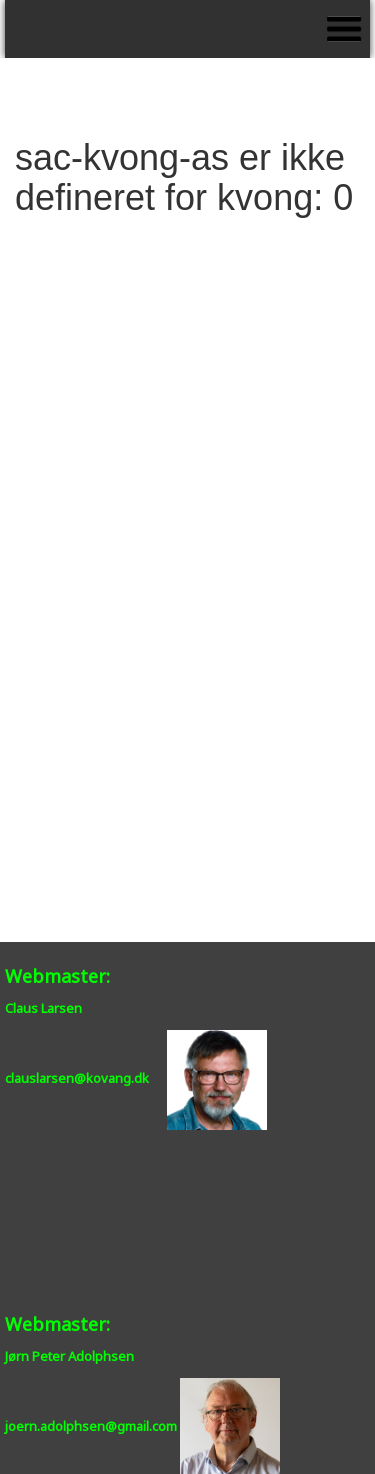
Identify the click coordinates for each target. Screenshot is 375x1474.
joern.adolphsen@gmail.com (91, 1426)
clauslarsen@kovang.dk (77, 1079)
